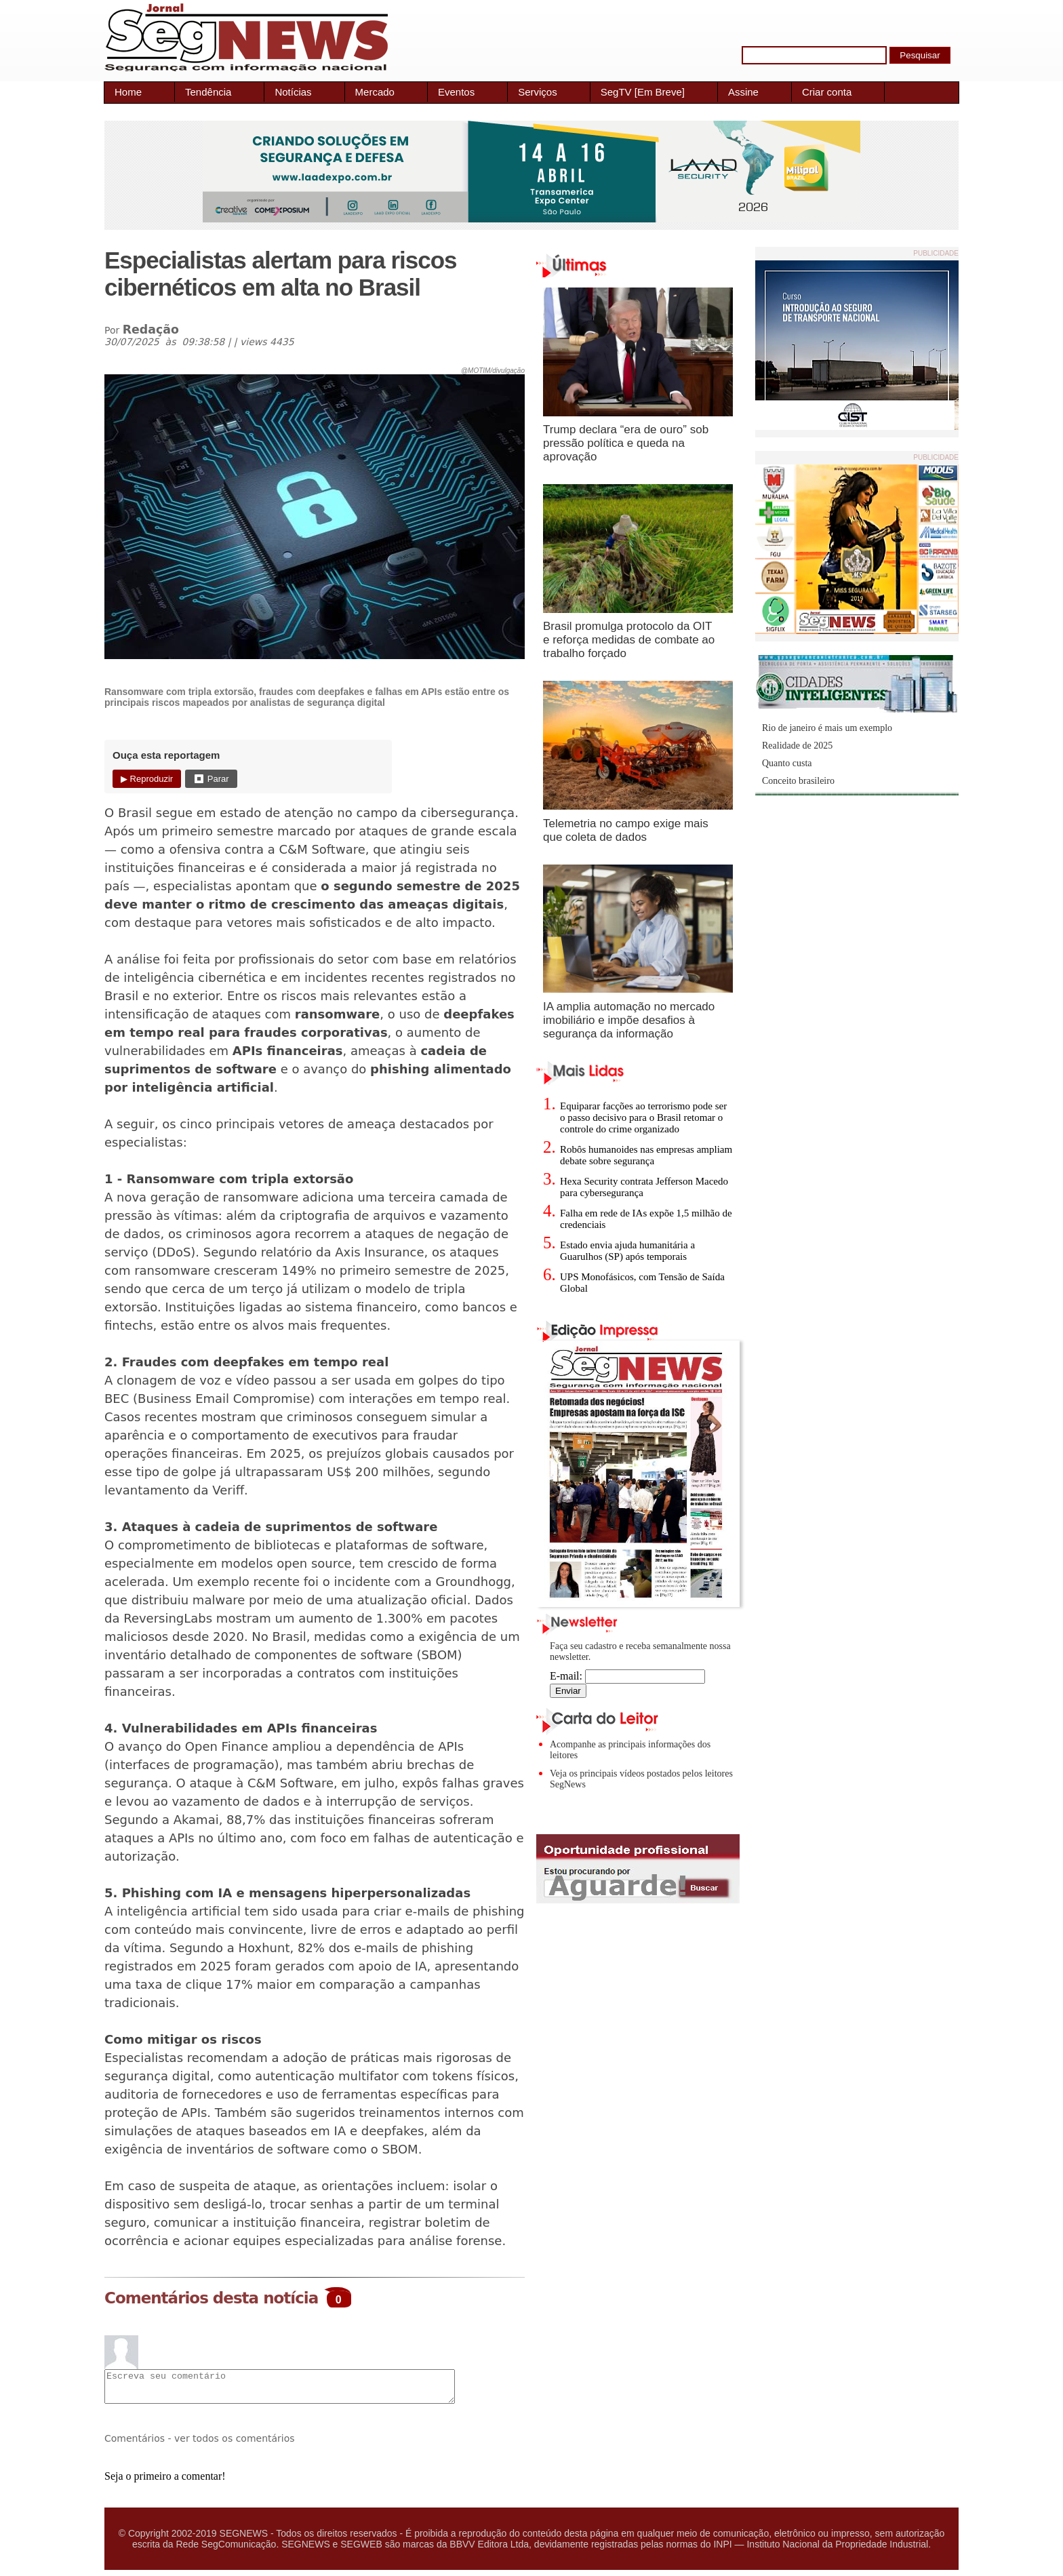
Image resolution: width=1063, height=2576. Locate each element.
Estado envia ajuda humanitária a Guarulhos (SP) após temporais (627, 1251)
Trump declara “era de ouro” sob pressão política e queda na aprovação (625, 443)
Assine (743, 92)
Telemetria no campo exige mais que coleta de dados (625, 830)
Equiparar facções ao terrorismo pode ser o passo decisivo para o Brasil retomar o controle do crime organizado (643, 1117)
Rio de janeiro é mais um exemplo (827, 728)
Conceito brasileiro (798, 781)
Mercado (375, 92)
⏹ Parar (210, 779)
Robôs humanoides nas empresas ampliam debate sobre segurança (646, 1155)
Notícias (293, 92)
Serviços (537, 92)
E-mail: (627, 1676)
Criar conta (826, 92)
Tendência (208, 92)
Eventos (456, 92)
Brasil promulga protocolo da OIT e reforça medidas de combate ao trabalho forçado (629, 640)
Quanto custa (786, 763)
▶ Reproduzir (147, 779)
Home (128, 92)
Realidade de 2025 (797, 745)
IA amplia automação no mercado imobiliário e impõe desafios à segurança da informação (629, 1020)
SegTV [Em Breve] (643, 92)
